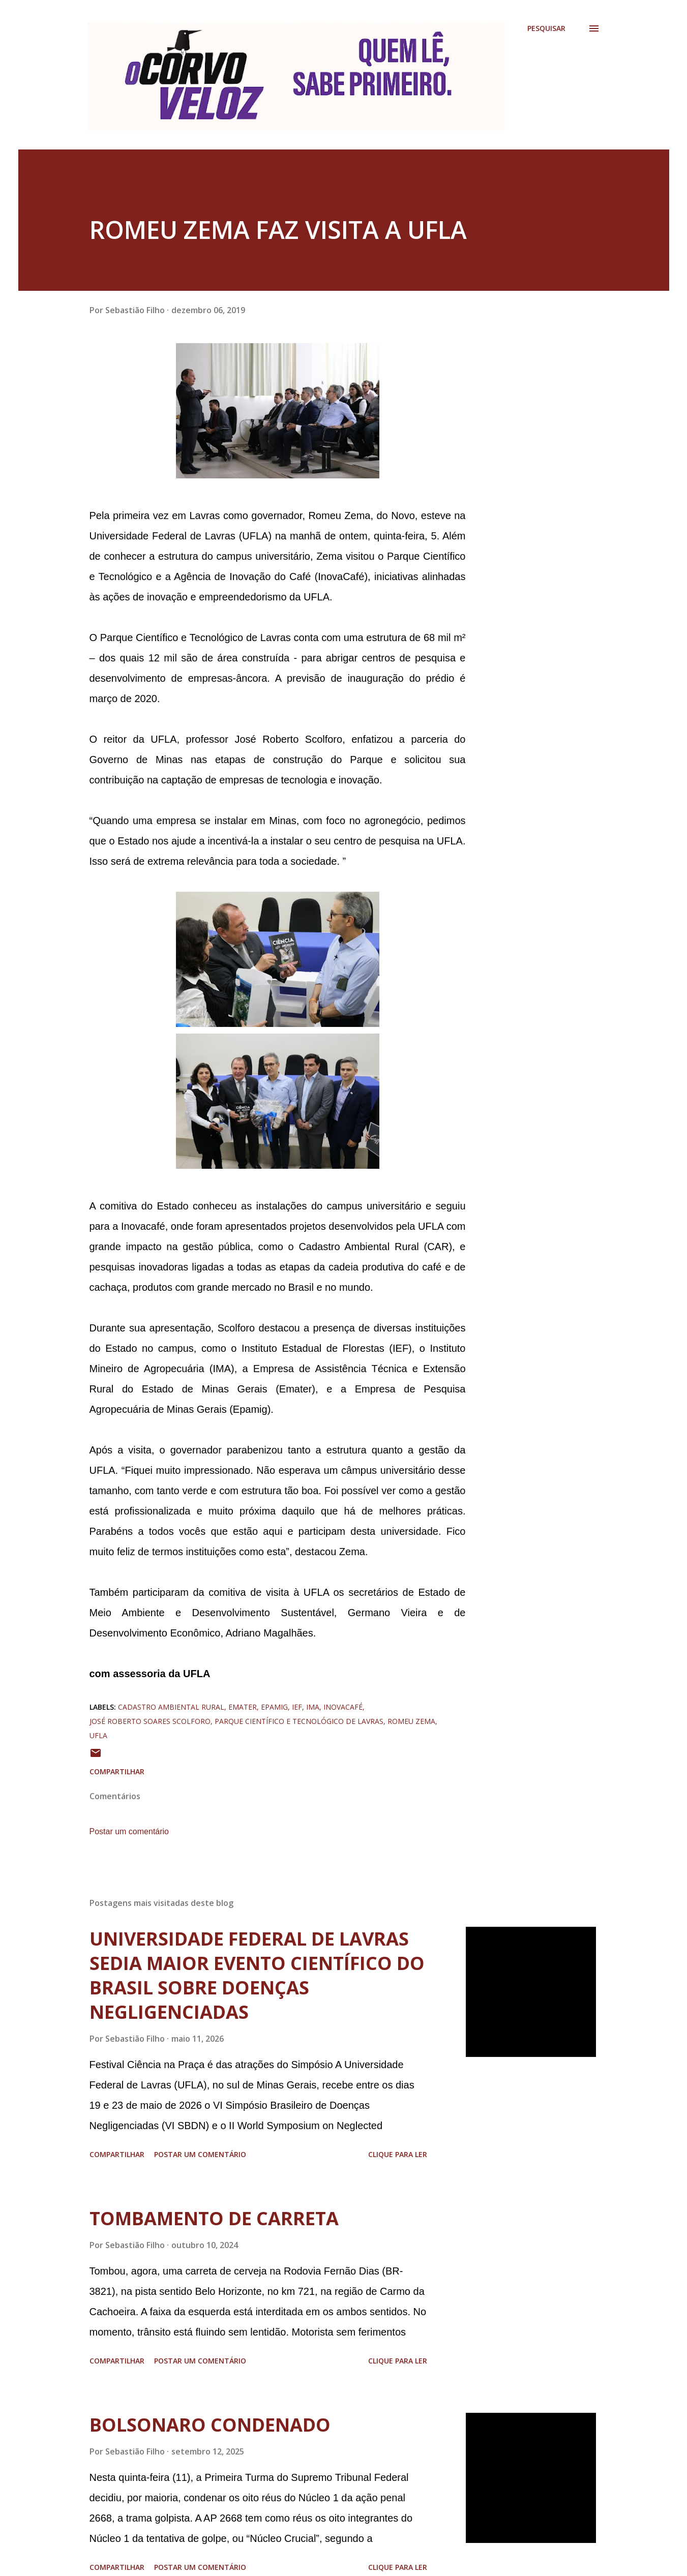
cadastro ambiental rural (171, 1707)
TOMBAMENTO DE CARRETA (214, 2218)
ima (312, 1707)
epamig (274, 1707)
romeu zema (411, 1721)
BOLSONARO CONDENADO (210, 2424)
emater (242, 1707)
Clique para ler (397, 2154)
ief (297, 1707)
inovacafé (343, 1707)
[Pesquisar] (546, 28)
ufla (98, 1735)
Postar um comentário (129, 1831)
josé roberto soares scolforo (150, 1721)
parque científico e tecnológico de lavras (299, 1721)
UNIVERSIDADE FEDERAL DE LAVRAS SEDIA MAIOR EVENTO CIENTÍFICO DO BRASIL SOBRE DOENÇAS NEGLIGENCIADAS (257, 1975)
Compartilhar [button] (116, 1771)
